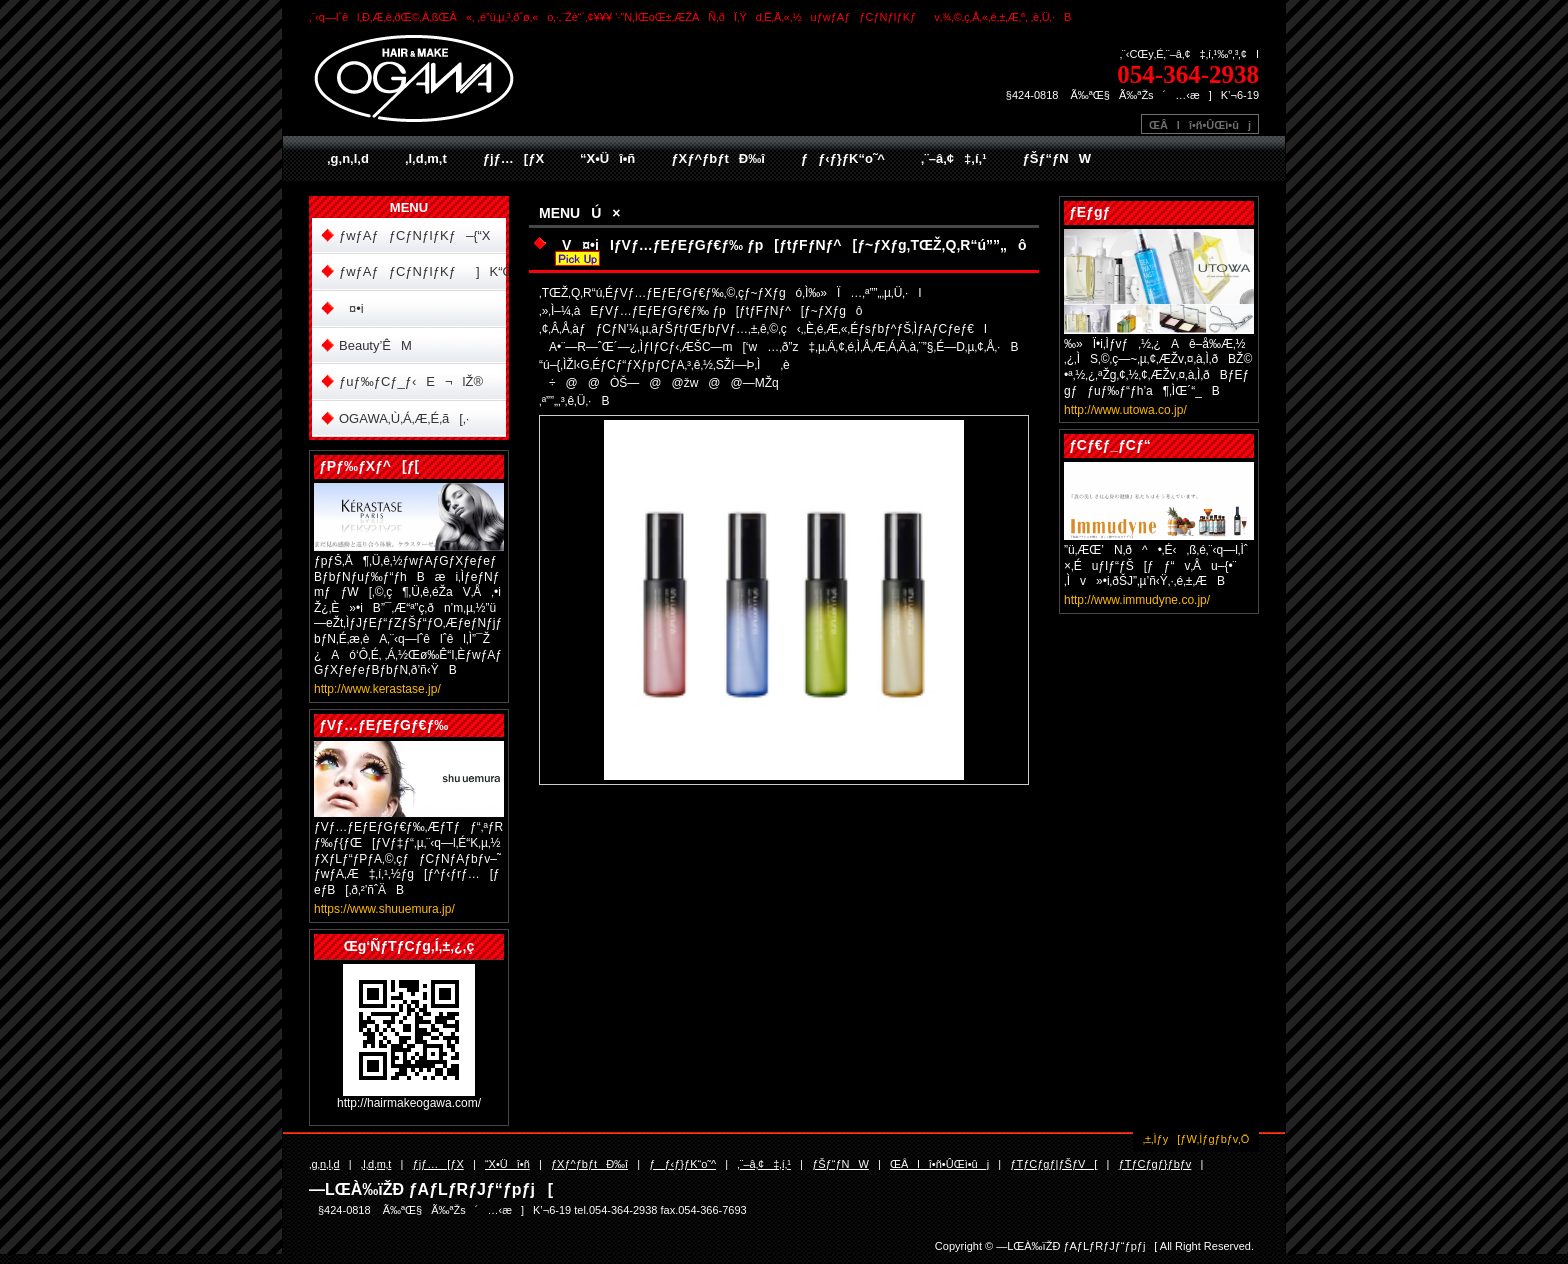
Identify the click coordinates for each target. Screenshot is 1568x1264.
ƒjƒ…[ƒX (513, 158)
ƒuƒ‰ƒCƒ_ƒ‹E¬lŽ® (411, 381)
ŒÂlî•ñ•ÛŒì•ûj (1200, 125)
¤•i (351, 308)
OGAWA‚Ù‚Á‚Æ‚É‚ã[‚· (404, 418)
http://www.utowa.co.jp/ (1125, 410)
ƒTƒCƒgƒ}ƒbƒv (1155, 1164)
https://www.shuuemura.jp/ (384, 909)
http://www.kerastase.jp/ (377, 689)
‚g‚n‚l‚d (348, 158)
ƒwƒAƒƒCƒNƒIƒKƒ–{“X (415, 235)
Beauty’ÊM (375, 345)
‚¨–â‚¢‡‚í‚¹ (954, 158)
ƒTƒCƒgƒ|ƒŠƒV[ (1053, 1164)
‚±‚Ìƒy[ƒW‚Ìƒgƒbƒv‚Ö (1196, 1139)
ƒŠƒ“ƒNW (1056, 158)
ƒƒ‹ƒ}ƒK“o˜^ (843, 158)
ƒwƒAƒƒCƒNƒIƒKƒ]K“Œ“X (422, 271)
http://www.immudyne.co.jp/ (1137, 600)
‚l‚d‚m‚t (426, 158)
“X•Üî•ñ (607, 158)
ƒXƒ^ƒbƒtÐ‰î (717, 158)
